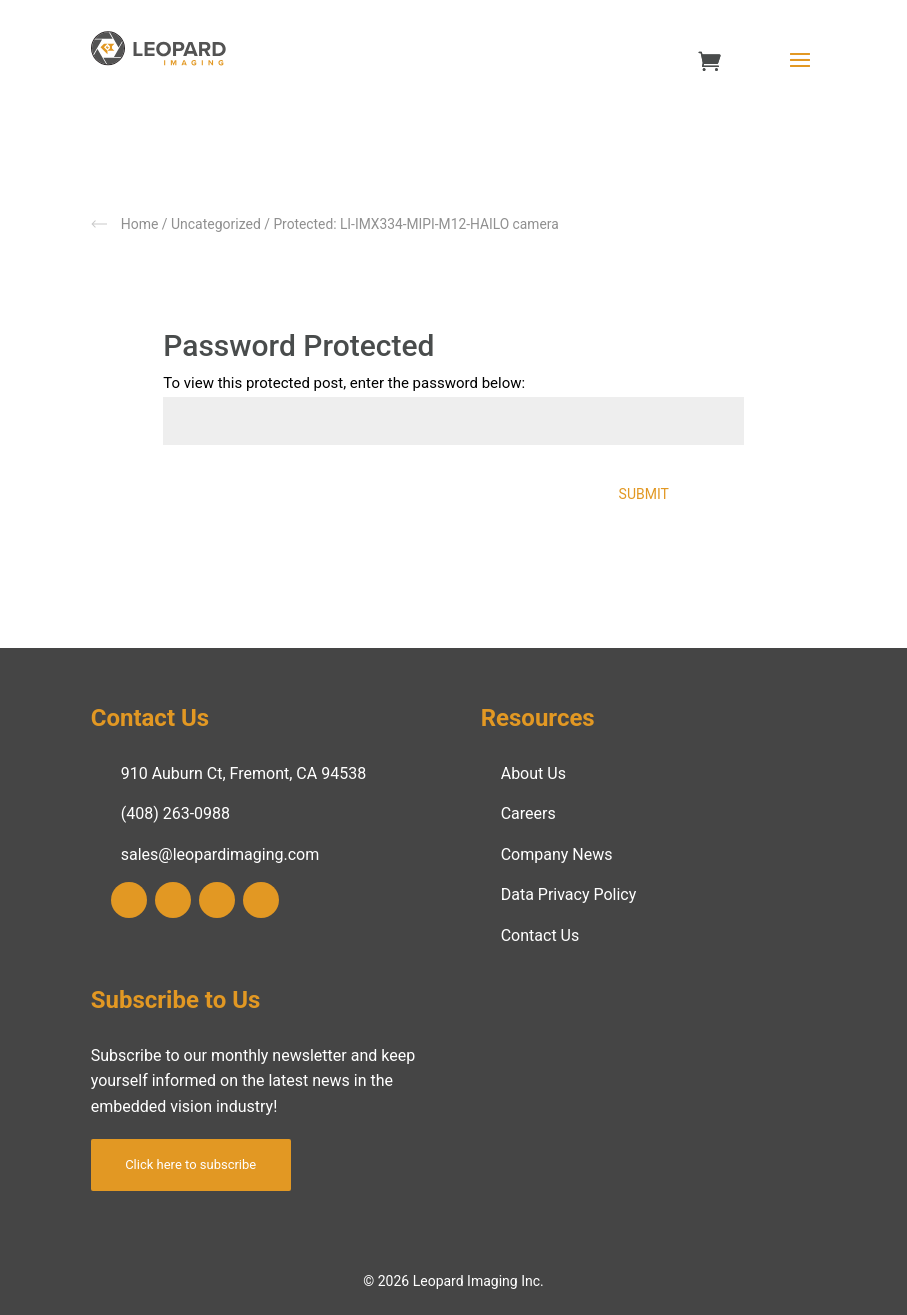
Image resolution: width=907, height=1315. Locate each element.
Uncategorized (216, 224)
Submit (644, 494)
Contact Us (540, 935)
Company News (557, 854)
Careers (528, 813)
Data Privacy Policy (569, 894)
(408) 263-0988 (175, 813)
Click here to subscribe (190, 1164)
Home (140, 224)
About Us (533, 773)
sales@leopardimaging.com (220, 854)
